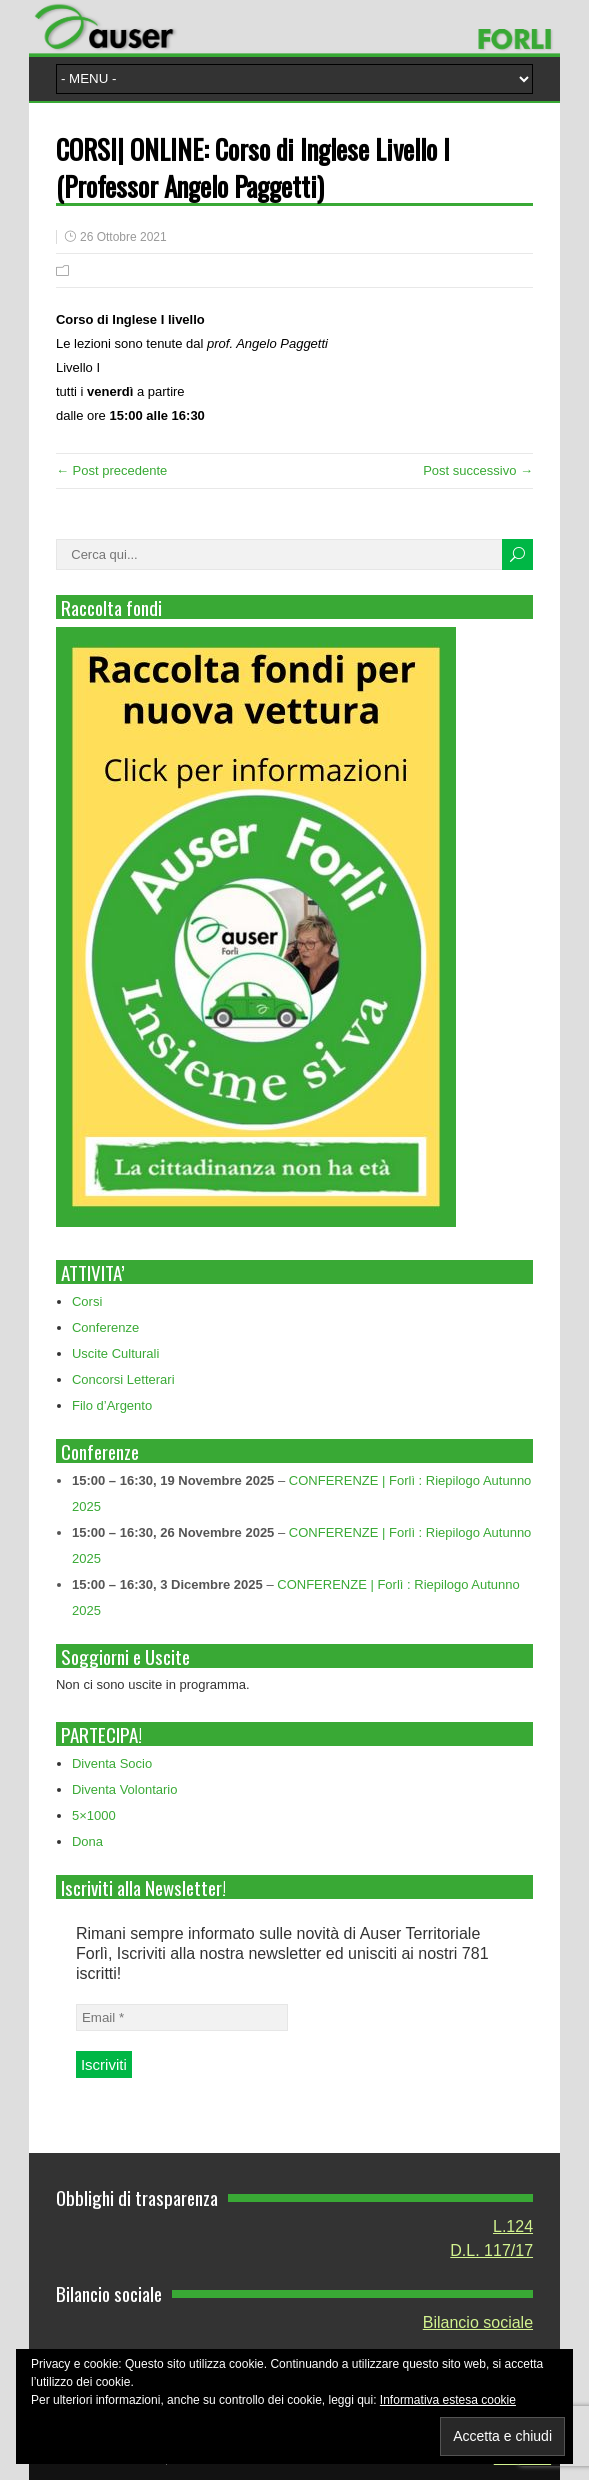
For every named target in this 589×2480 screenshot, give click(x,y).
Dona (87, 1841)
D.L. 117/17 (491, 2250)
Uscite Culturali (115, 1353)
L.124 (513, 2226)
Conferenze (105, 1327)
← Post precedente (111, 470)
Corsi (87, 1301)
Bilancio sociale (478, 2322)
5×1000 (94, 1815)
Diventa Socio (112, 1763)
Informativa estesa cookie (448, 2400)
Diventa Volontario (125, 1789)
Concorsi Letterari (123, 1379)
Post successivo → (478, 470)
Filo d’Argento (112, 1405)
